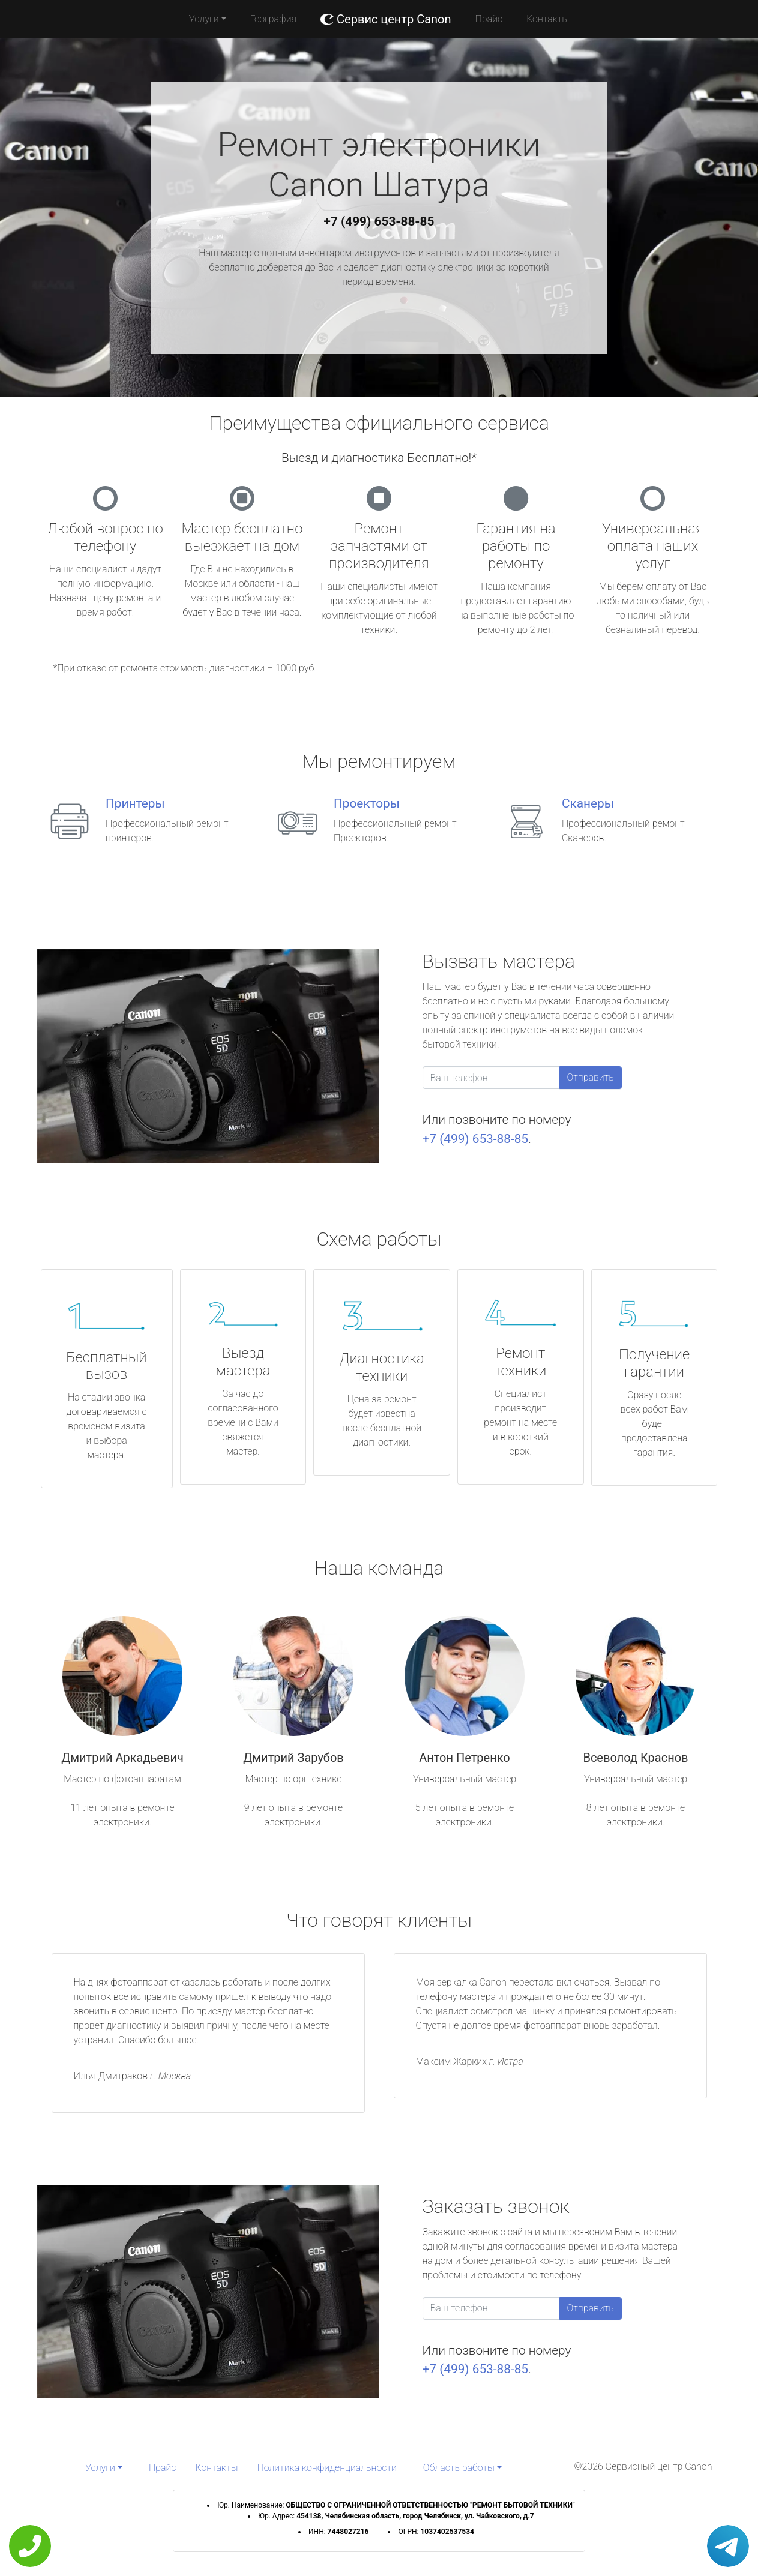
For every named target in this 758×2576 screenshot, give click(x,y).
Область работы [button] (459, 2467)
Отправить (590, 1077)
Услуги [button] (204, 19)
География (273, 19)
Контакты (547, 19)
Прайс (489, 19)
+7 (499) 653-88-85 (379, 221)
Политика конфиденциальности (327, 2467)
